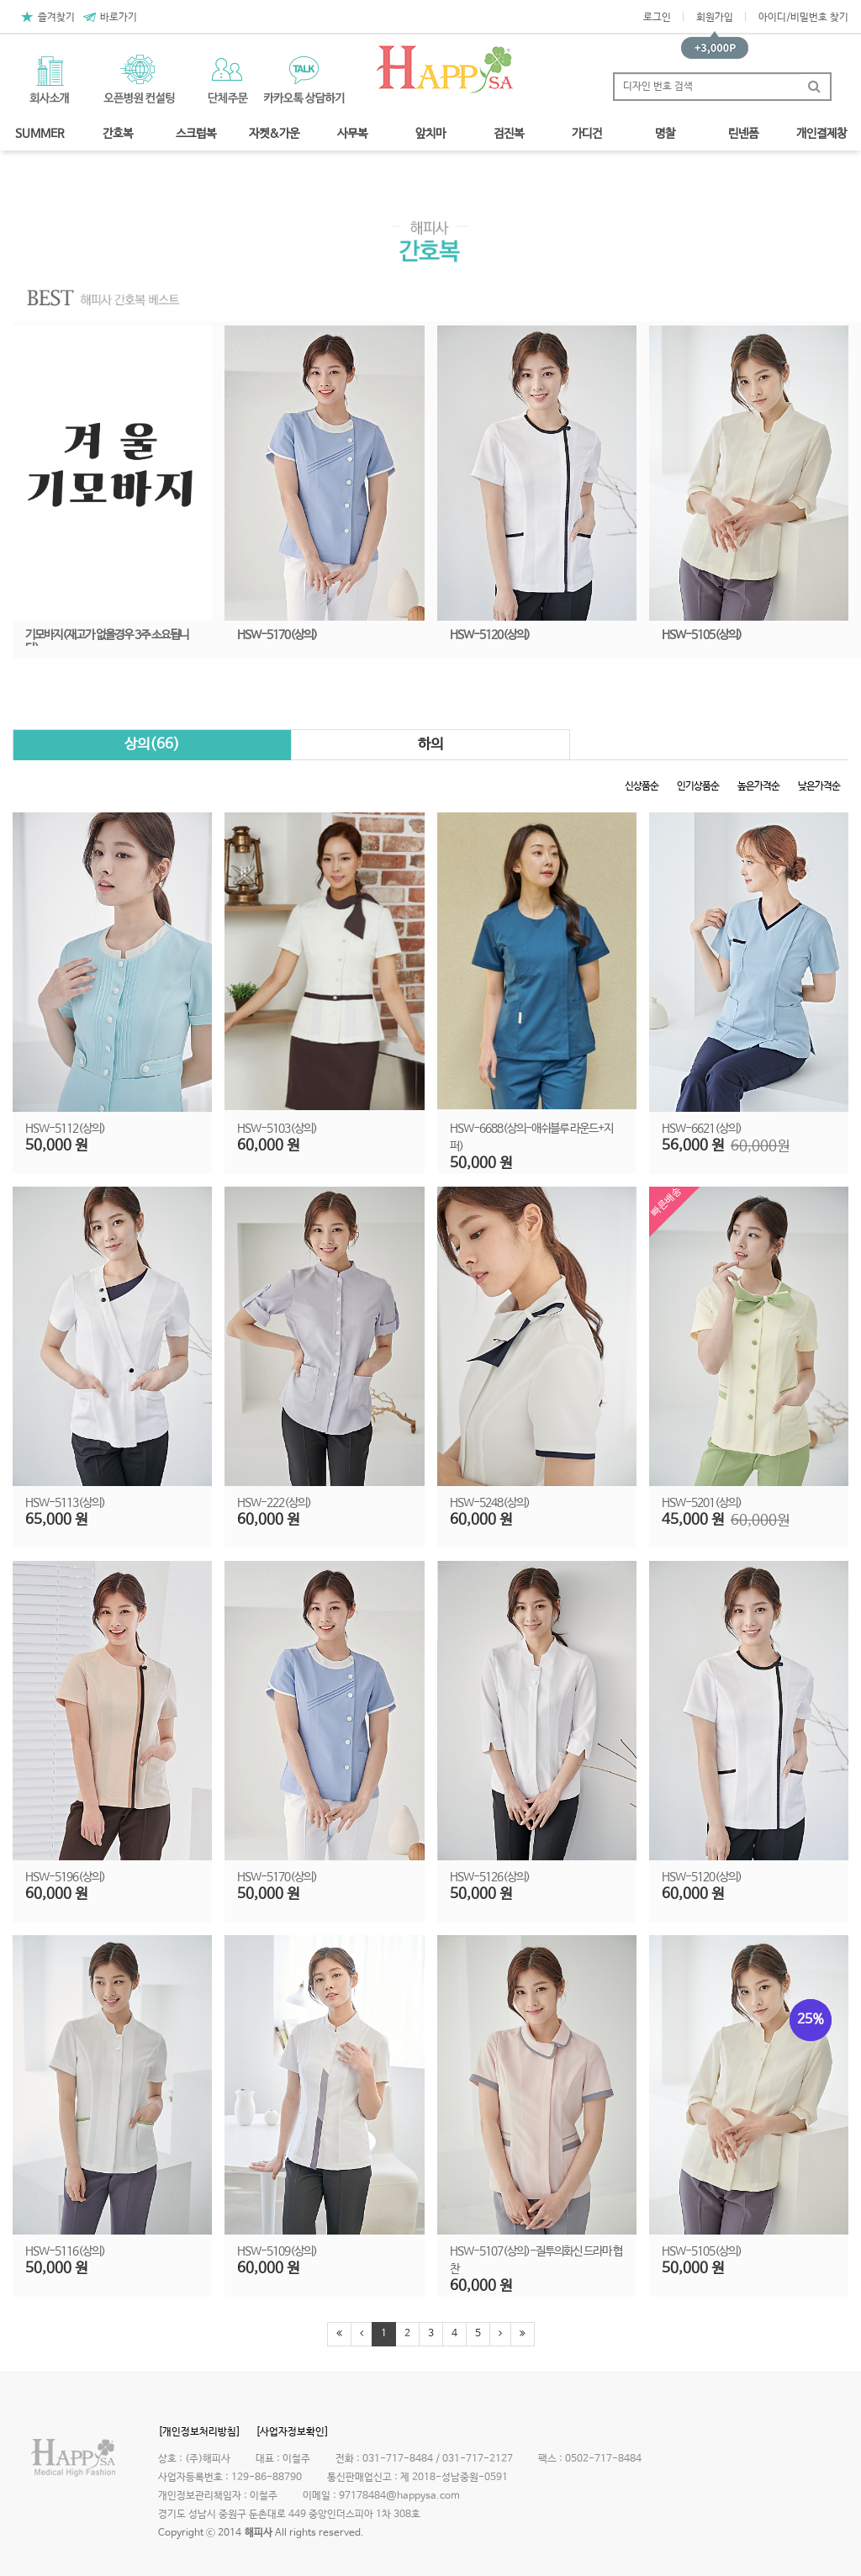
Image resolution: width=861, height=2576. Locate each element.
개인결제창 (821, 133)
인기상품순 (698, 786)
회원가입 (714, 18)
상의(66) (152, 745)
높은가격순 (758, 786)
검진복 (509, 133)
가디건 (587, 133)
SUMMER (40, 133)
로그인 (657, 18)
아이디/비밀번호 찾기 (803, 18)
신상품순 (641, 786)
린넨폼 (743, 133)
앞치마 (430, 133)
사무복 (352, 133)
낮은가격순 (819, 786)
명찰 (665, 133)
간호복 (118, 133)
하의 (430, 745)
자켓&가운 (274, 133)
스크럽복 (196, 133)
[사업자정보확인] (292, 2432)
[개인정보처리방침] (199, 2432)
